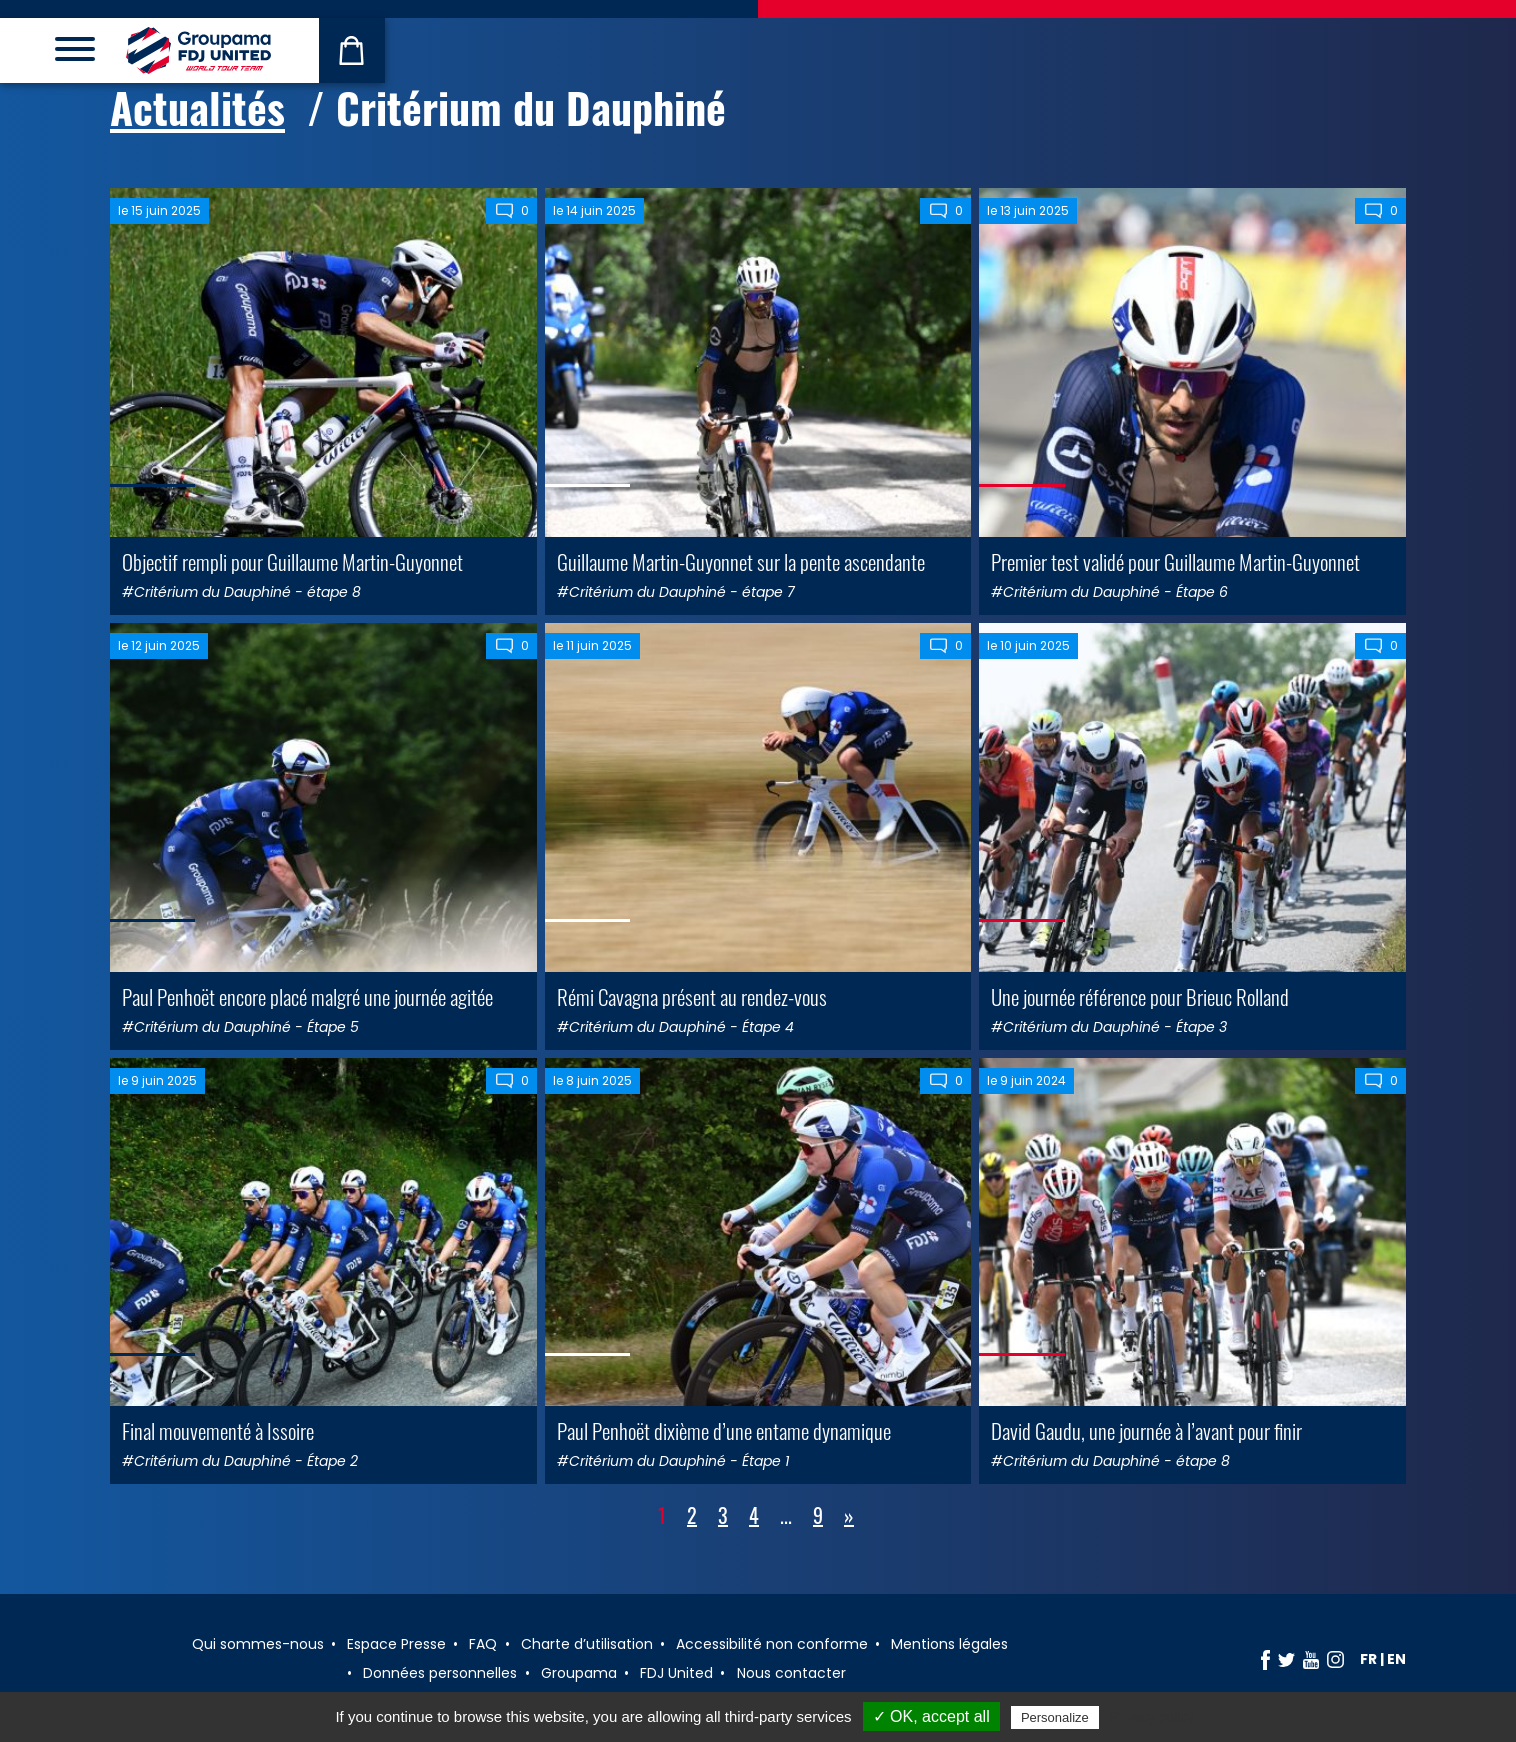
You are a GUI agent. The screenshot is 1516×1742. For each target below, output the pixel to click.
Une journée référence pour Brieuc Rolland (1140, 996)
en (1396, 1659)
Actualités (197, 107)
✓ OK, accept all (931, 1716)
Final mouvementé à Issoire (218, 1430)
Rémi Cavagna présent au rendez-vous (692, 996)
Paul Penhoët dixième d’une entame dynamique (724, 1430)
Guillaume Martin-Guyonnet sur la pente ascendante (741, 561)
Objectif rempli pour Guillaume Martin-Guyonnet (292, 561)
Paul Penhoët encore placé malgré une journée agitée (307, 996)
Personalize (1055, 1717)
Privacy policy (1152, 1717)
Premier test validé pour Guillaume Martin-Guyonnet (1175, 561)
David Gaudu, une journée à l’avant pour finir (1146, 1430)
